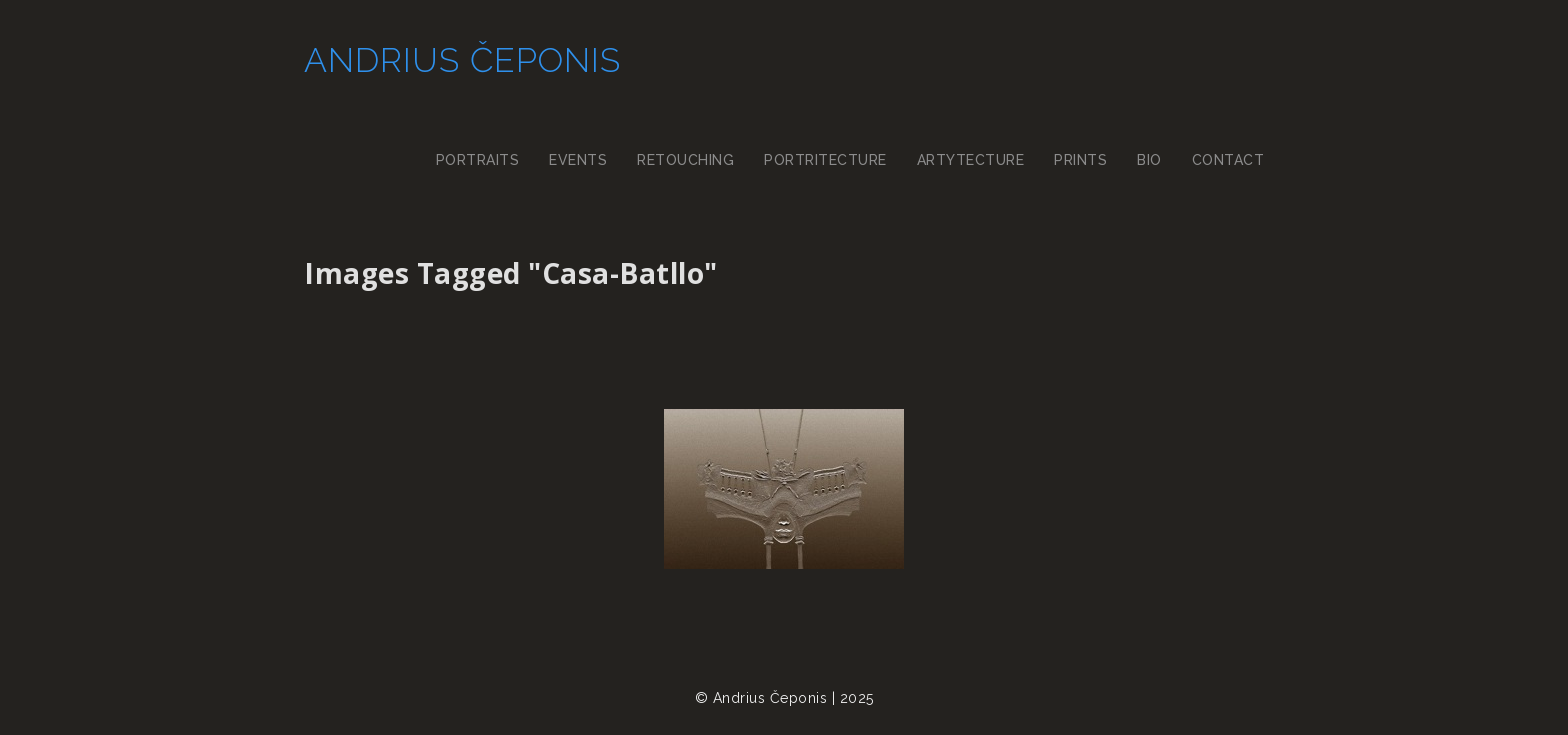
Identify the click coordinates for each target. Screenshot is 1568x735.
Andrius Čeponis (462, 60)
